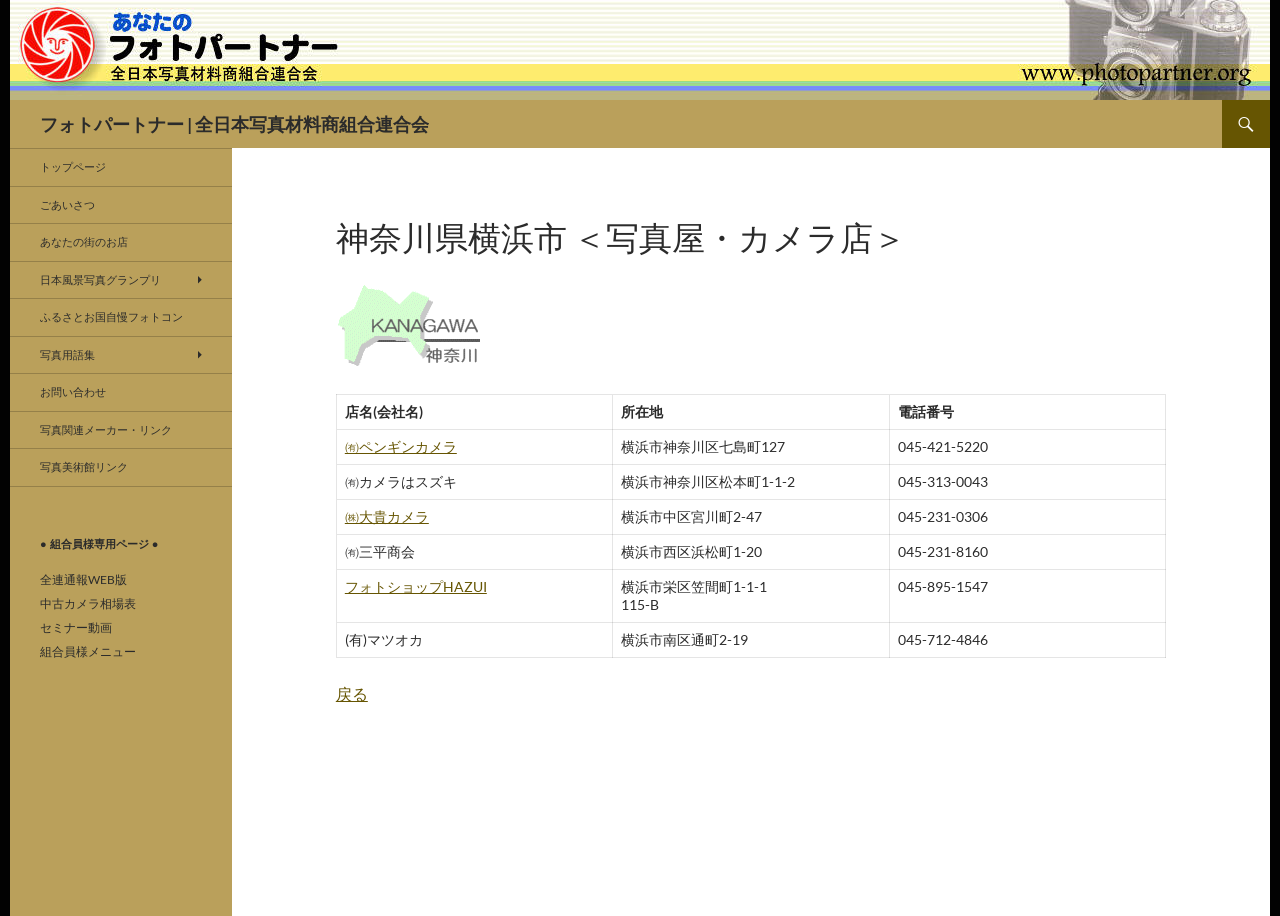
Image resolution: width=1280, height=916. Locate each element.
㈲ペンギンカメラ (401, 446)
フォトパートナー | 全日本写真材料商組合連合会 (234, 124)
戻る (352, 693)
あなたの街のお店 (84, 241)
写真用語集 (67, 354)
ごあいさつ (67, 204)
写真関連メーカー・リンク (106, 429)
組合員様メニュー (88, 651)
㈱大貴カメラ (387, 516)
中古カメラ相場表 (88, 603)
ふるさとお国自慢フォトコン (111, 316)
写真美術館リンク (84, 466)
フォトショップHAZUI (416, 586)
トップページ (73, 166)
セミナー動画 (76, 627)
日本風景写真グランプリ (100, 279)
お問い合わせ (73, 391)
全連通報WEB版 (83, 579)
